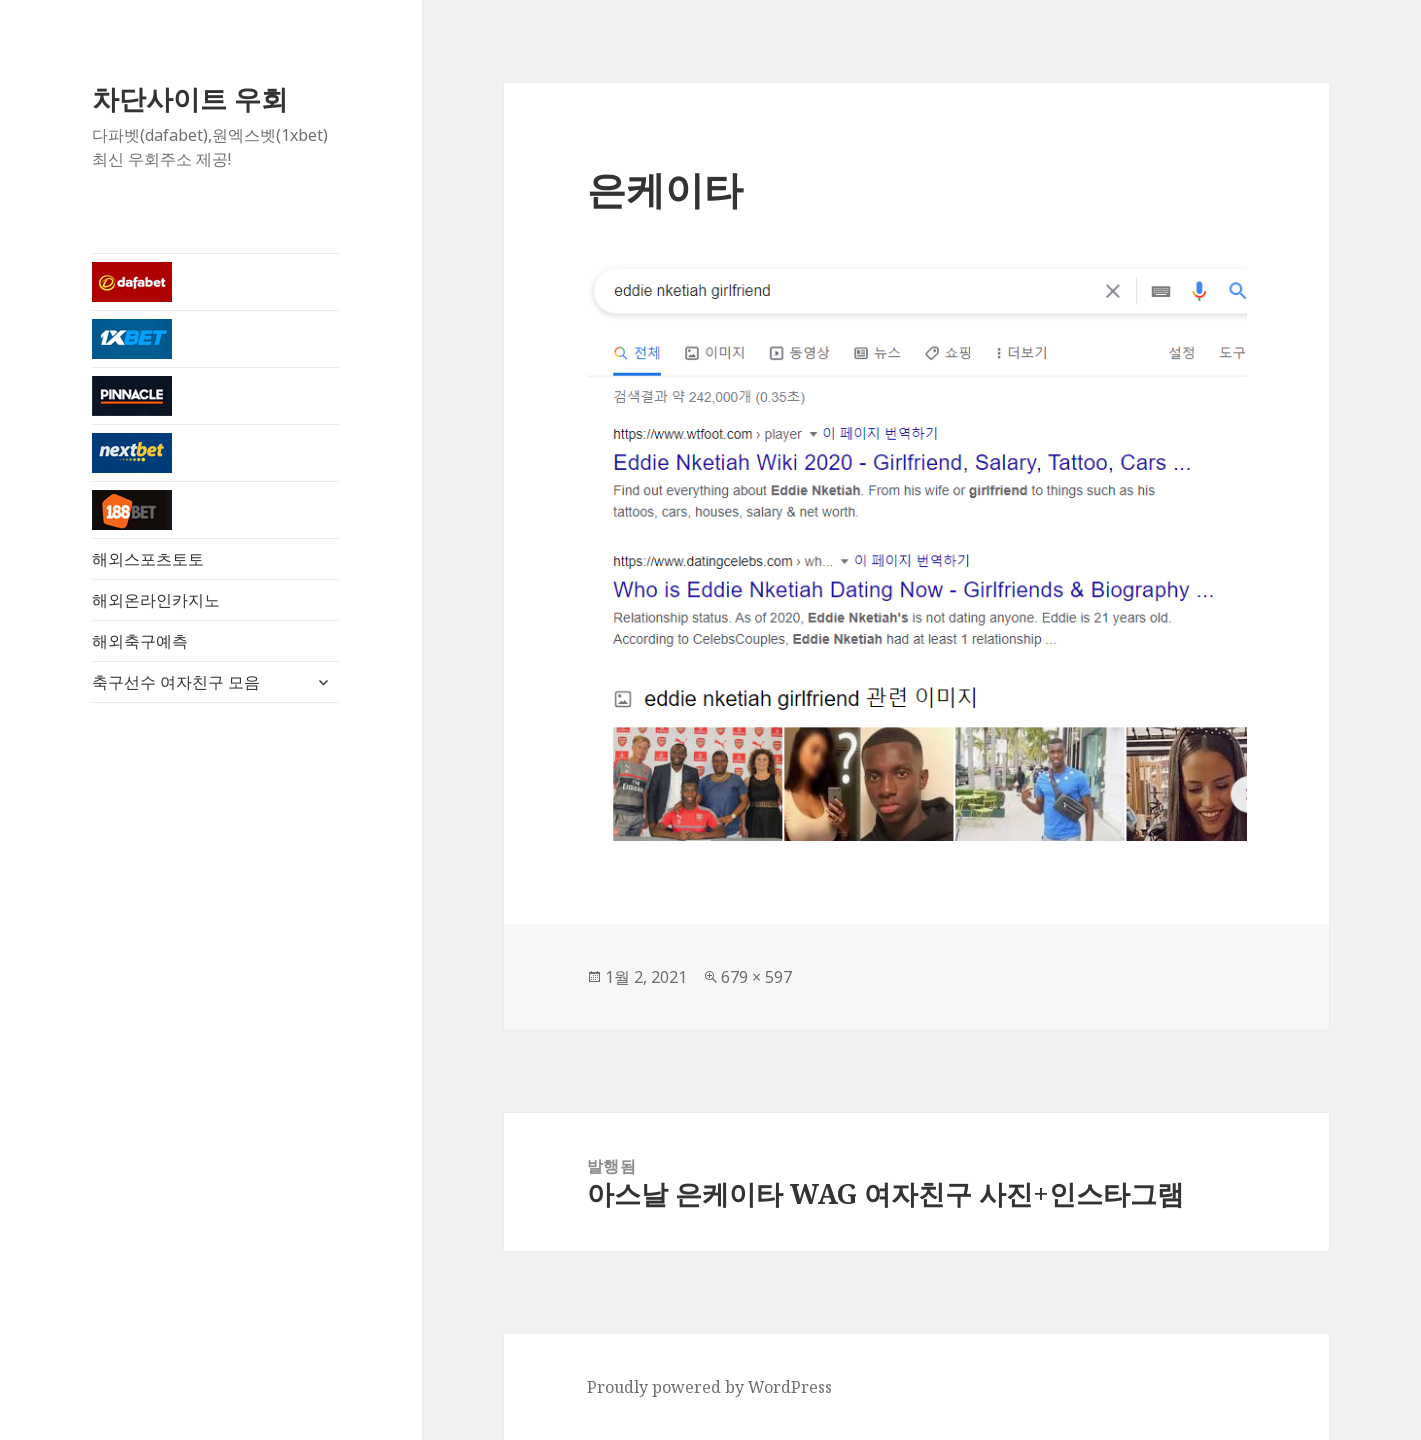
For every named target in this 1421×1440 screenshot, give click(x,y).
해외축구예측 (140, 641)
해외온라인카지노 (156, 600)
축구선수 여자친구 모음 (176, 682)
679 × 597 (756, 977)
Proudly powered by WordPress (709, 1387)
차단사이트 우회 (190, 98)
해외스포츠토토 (148, 559)
